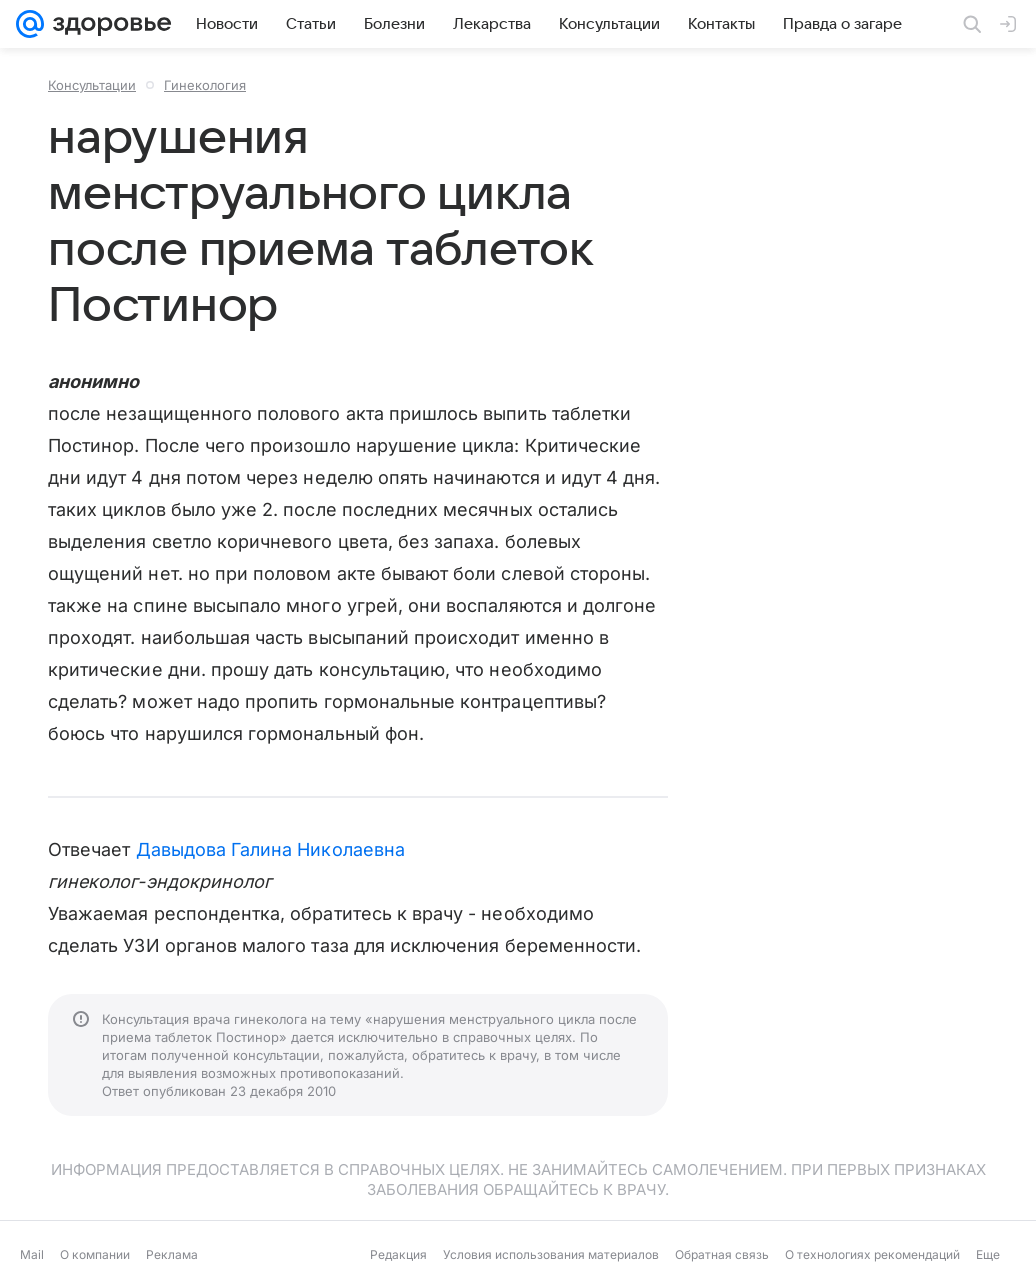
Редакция (398, 1254)
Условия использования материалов (551, 1254)
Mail (32, 1254)
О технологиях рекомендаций (872, 1254)
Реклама (172, 1254)
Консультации (92, 85)
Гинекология (205, 85)
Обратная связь (722, 1254)
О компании (95, 1254)
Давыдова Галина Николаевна (270, 849)
